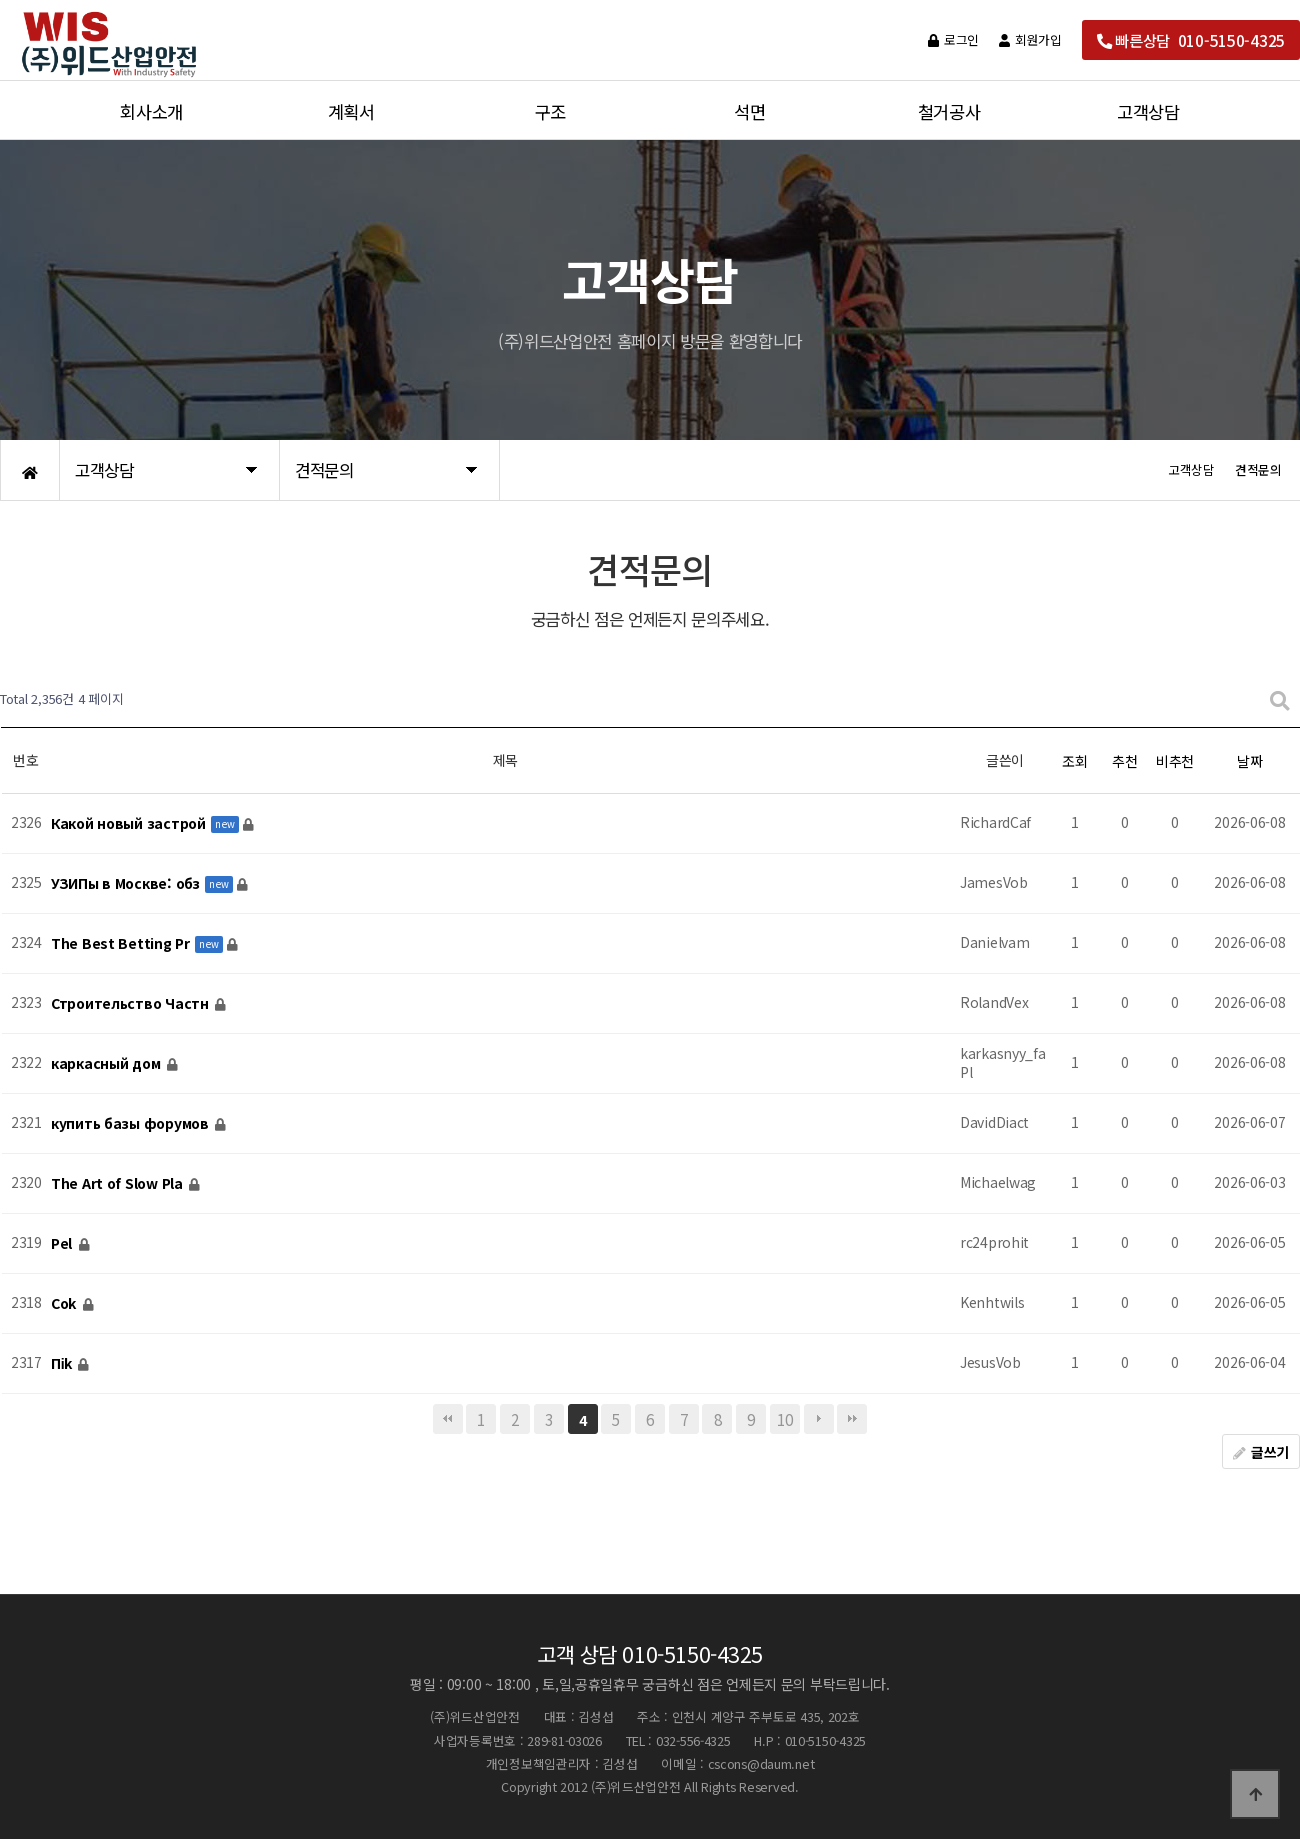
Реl (63, 1243)
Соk (65, 1303)
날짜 (1249, 761)
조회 (1074, 761)
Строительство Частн (131, 1003)
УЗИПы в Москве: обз (127, 883)
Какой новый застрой (130, 823)
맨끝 (852, 1419)
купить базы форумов (131, 1123)
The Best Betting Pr (122, 943)
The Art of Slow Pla (118, 1183)
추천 (1124, 761)
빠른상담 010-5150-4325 (1191, 40)
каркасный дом (107, 1063)
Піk (63, 1363)
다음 (819, 1419)
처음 (448, 1419)
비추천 (1175, 761)
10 (784, 1419)
